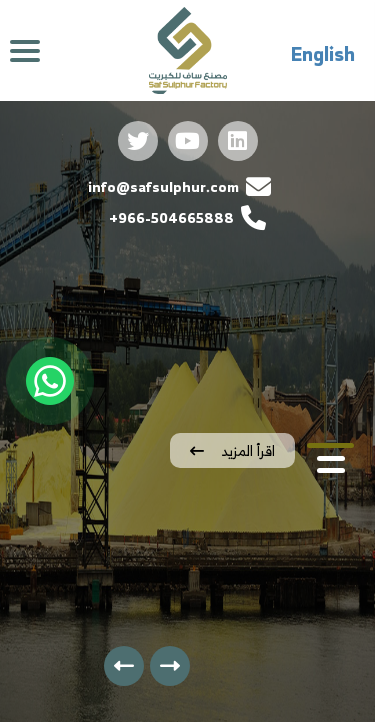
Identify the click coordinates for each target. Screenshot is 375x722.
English (323, 54)
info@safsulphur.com (179, 186)
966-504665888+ (187, 217)
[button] (330, 445)
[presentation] (170, 666)
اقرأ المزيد (232, 450)
